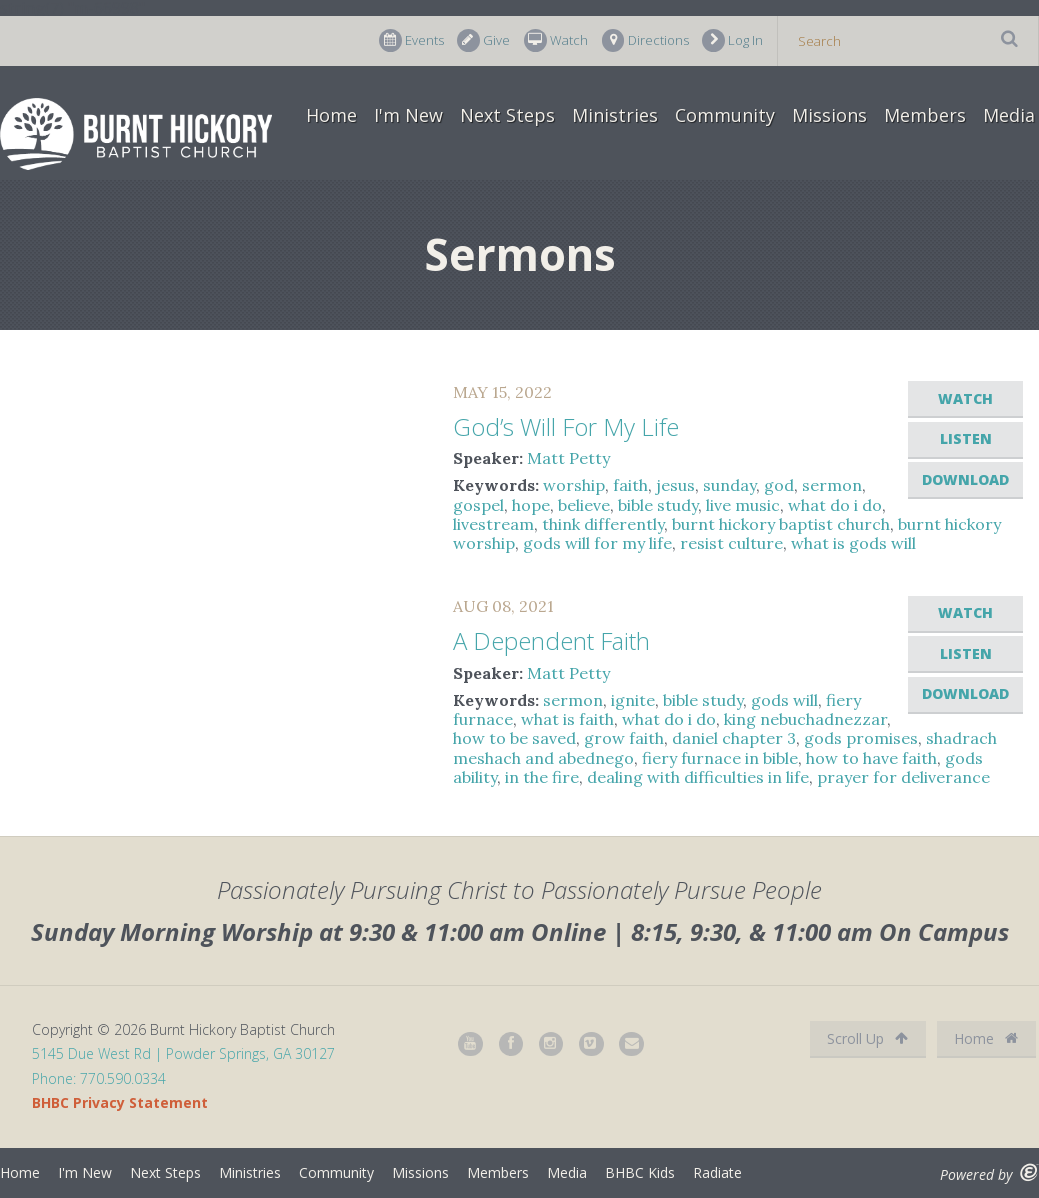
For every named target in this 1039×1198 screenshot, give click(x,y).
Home (331, 115)
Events (411, 40)
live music (743, 505)
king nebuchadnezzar (805, 719)
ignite (633, 700)
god (779, 485)
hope (531, 505)
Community (725, 115)
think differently (603, 524)
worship (574, 485)
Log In (732, 40)
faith (630, 485)
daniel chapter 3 (734, 738)
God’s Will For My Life (566, 426)
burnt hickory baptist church (781, 524)
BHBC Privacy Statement (120, 1102)
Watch (556, 40)
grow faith (624, 738)
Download (965, 479)
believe (584, 505)
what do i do (835, 505)
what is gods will (853, 543)
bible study (658, 505)
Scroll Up (867, 1038)
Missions (829, 115)
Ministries (615, 115)
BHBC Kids (640, 1172)
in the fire (542, 777)
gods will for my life (597, 543)
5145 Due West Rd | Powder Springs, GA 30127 (183, 1053)
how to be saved (514, 738)
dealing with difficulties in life (698, 777)
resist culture (731, 543)
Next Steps (507, 115)
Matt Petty (568, 458)
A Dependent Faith (551, 640)
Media (1009, 115)
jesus (675, 485)
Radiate (717, 1172)
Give (483, 40)
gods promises (861, 738)
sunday (729, 485)
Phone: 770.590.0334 (99, 1078)
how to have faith (871, 758)
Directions (645, 40)
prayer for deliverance (903, 777)
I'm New (408, 115)
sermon (832, 485)
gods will (784, 700)
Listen (966, 438)
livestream (493, 524)
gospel (478, 505)
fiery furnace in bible (720, 758)
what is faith (567, 719)
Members (925, 115)
